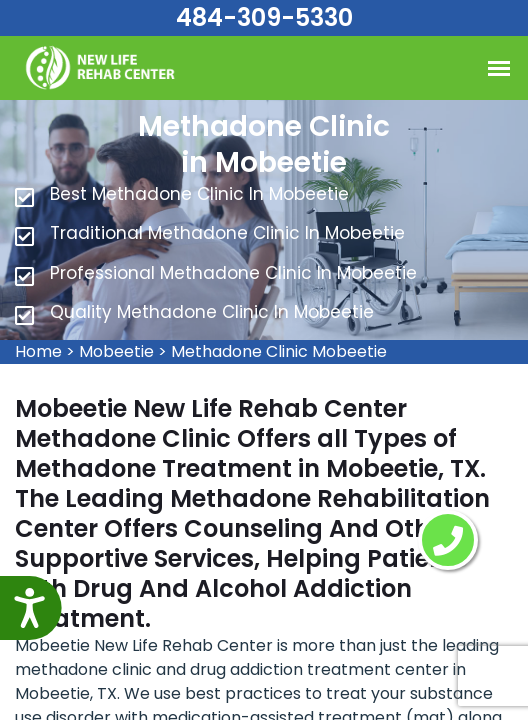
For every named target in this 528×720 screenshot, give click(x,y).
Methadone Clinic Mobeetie (279, 351)
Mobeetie (116, 351)
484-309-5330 (264, 17)
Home (38, 351)
